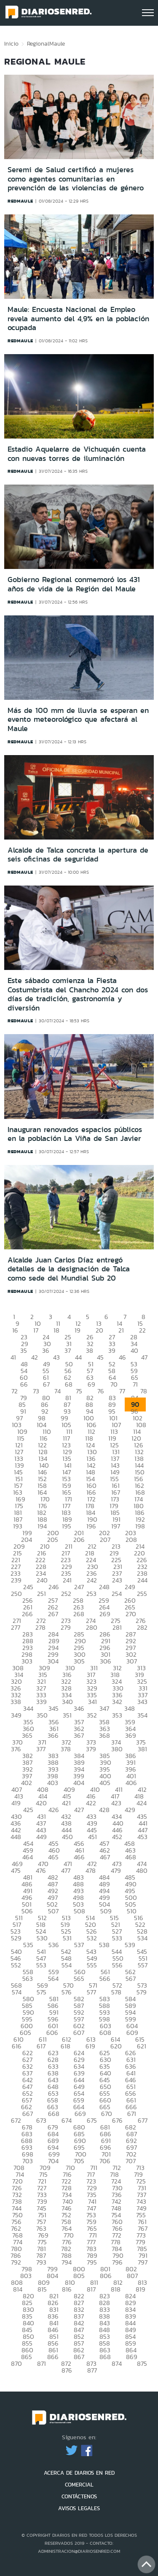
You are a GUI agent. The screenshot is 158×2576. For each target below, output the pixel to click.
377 (41, 1748)
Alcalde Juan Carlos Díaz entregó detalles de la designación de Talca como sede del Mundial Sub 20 (69, 1269)
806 (106, 2275)
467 (105, 1857)
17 (35, 1330)
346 (79, 1708)
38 (89, 1350)
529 (16, 1938)
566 (104, 1978)
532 (92, 1938)
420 (41, 1803)
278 (40, 1627)
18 (56, 1330)
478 (91, 1870)
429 (130, 1809)
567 (131, 1978)
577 (91, 1992)
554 (67, 1965)
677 (142, 2120)
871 (41, 2363)
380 (117, 1748)
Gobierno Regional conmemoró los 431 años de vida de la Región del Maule (74, 584)
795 (92, 2262)
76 (100, 1391)
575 (41, 1992)
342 (117, 1701)
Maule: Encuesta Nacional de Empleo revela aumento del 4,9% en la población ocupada (78, 318)
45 (100, 1357)
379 (91, 1748)
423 (116, 1803)
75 (79, 1391)
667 (27, 2113)
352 (92, 1715)
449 (41, 1836)
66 (24, 1384)
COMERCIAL (79, 2485)
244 (142, 1580)
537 (79, 1944)
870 (16, 2363)
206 (79, 1539)
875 (142, 2363)
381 (142, 1748)
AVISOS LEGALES (79, 2508)
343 (142, 1701)
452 (117, 1836)
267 (53, 1613)
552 (16, 1965)
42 (34, 1357)
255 (142, 1593)
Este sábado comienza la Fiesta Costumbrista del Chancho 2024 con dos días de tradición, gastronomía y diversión (78, 994)
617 (41, 2046)
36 (45, 1350)
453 (142, 1836)
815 (42, 2289)
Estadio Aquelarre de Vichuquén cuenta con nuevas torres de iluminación (77, 454)
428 (104, 1809)
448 (16, 1836)
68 (68, 1384)
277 (15, 1627)
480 (141, 1870)
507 (53, 1911)
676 (117, 2120)
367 (79, 1735)
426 (53, 1809)
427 (79, 1809)
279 (66, 1627)
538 (104, 1944)
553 (41, 1965)
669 (80, 2113)
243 (117, 1580)
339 (41, 1701)
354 (142, 1715)
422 (91, 1803)
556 (117, 1965)
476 (41, 1870)
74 (57, 1391)
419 (16, 1803)
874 (117, 2363)
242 (92, 1580)
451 (92, 1836)
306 (105, 1661)
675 (92, 2120)
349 (16, 1715)
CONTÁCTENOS (79, 2496)
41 (13, 1357)
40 (134, 1350)
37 (67, 1350)
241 (67, 1580)
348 (129, 1708)
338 (16, 1701)
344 (28, 1708)
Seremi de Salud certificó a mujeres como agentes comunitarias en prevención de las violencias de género (76, 178)
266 (27, 1613)
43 (56, 1357)
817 (91, 2289)
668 (53, 2113)
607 (78, 2032)
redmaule (20, 201)
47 (144, 1357)
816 (67, 2289)
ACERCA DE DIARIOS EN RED (79, 2473)
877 (92, 2370)
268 (78, 1613)
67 (46, 1384)
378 (66, 1748)
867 (79, 2356)
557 (142, 1965)
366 (53, 1735)
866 (53, 2356)
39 (111, 1350)
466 (79, 1857)
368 (104, 1735)
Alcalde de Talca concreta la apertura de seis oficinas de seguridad (78, 855)
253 (91, 1593)
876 (67, 2370)
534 (142, 1938)
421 (66, 1803)
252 (66, 1593)
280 (91, 1627)
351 (67, 1715)
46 (122, 1357)
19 (77, 1330)
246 (53, 1586)
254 (117, 1593)
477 (65, 1870)
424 (142, 1803)
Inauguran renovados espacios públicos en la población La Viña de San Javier (75, 1134)
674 (67, 2120)
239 (16, 1580)
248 (104, 1586)
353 (117, 1715)
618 (65, 2046)
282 (142, 1627)
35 (23, 1350)
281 (117, 1627)
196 (91, 1526)
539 (130, 1944)
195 (66, 1526)
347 (104, 1708)
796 (117, 2262)
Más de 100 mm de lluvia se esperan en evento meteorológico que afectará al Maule (78, 719)
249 (130, 1586)
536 (53, 1944)
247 (79, 1586)
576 (67, 1992)
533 (117, 1938)
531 (67, 1938)
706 (104, 2160)
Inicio (11, 43)
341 (92, 1701)
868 (105, 2356)
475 (16, 1870)
